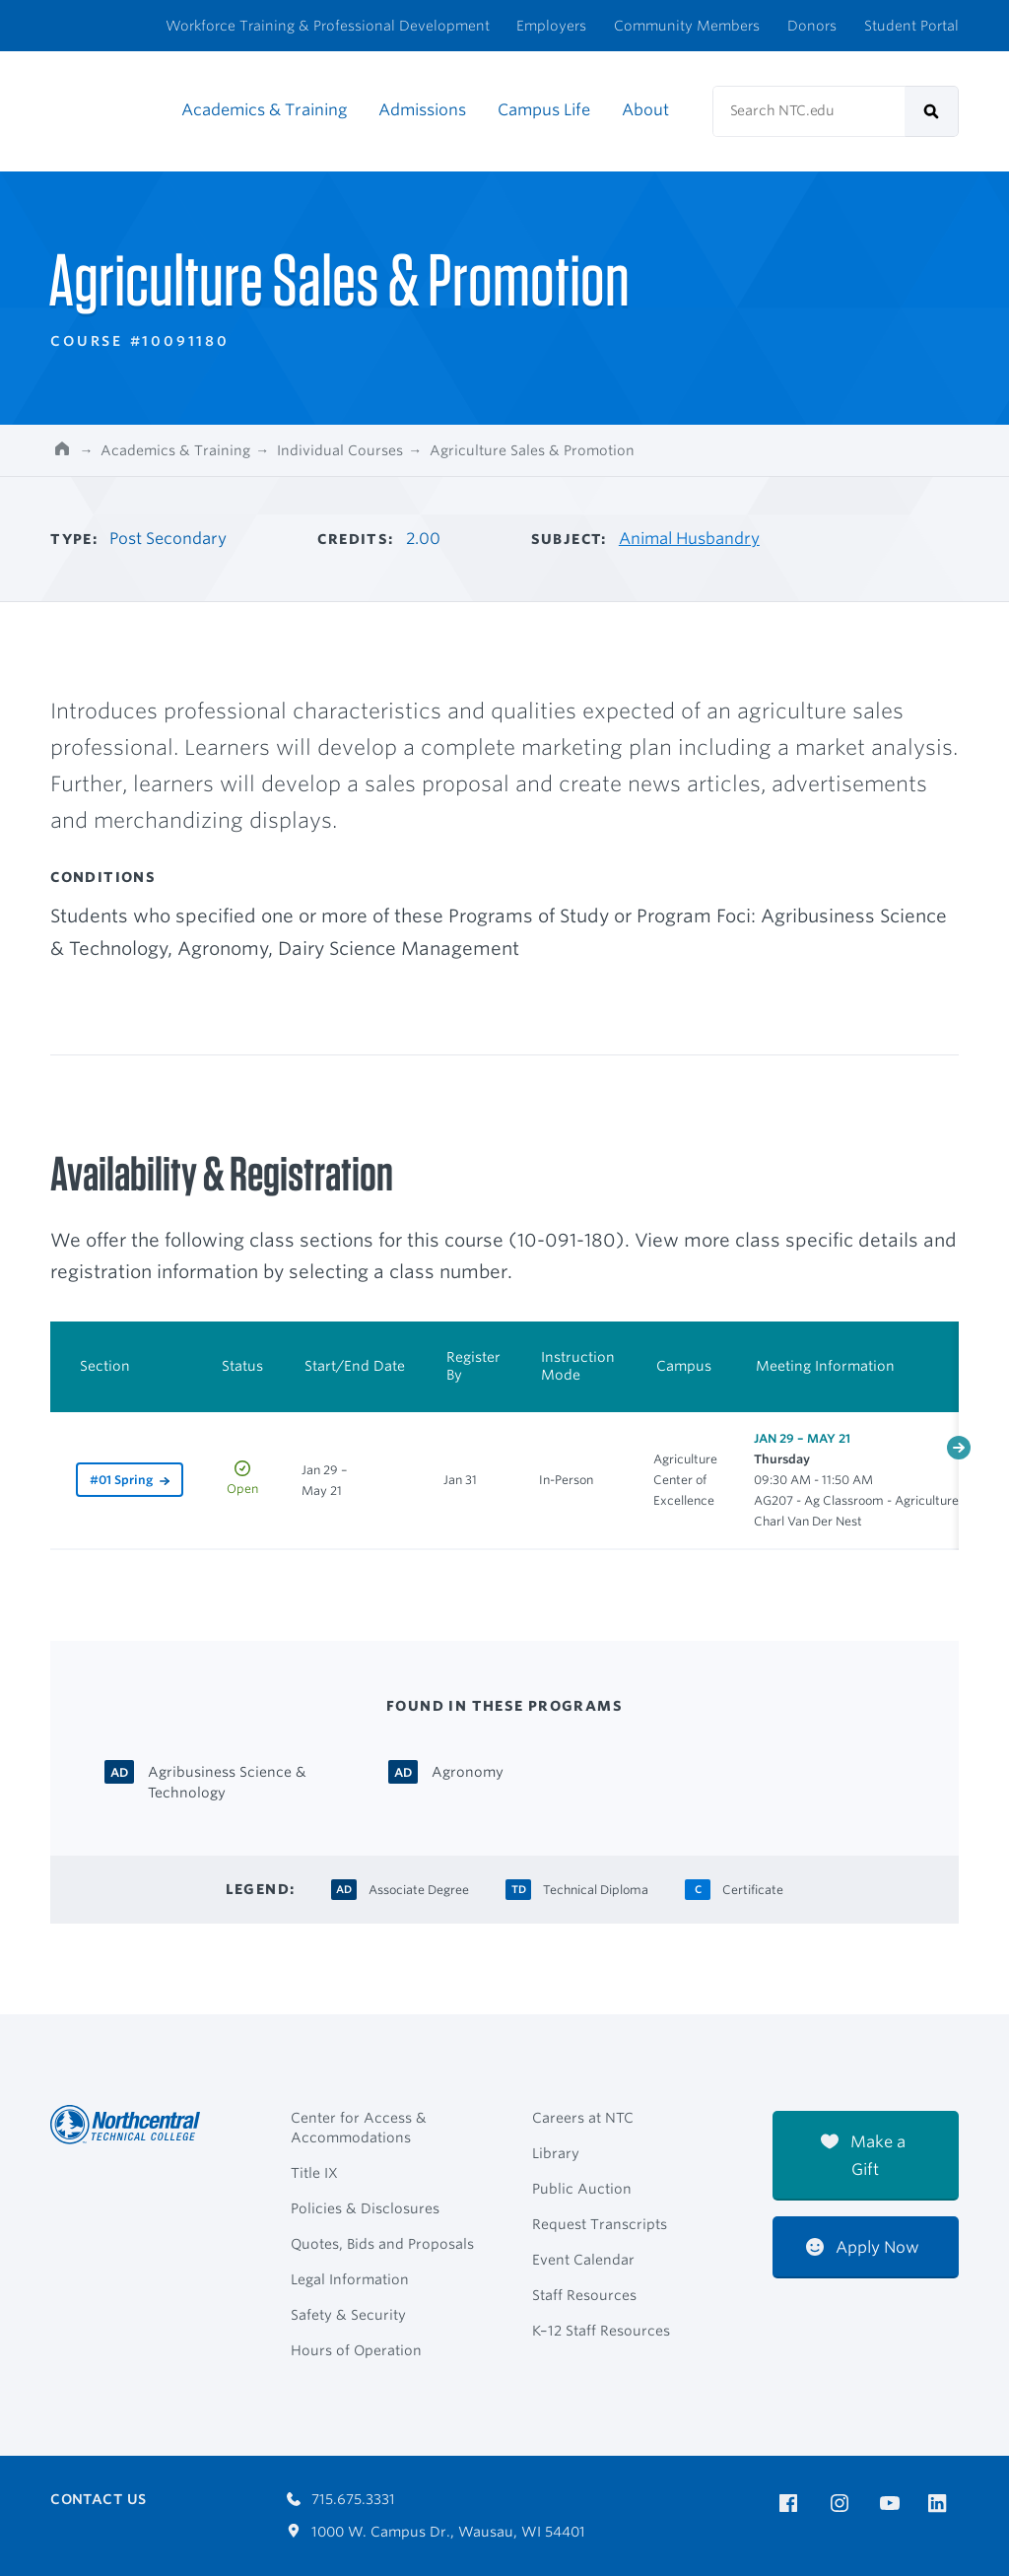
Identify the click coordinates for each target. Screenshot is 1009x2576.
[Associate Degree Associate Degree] (419, 1887)
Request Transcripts (599, 2224)
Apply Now (862, 2247)
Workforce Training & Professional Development (328, 26)
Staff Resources (584, 2295)
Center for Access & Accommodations (359, 2127)
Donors (812, 26)
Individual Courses (340, 450)
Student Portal (911, 26)
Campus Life (544, 110)
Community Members (687, 26)
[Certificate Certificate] (752, 1887)
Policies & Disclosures (365, 2208)
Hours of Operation (356, 2350)
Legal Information (350, 2279)
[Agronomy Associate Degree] (468, 1770)
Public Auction (582, 2189)
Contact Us (98, 2499)
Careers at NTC (583, 2118)
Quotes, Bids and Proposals (382, 2244)
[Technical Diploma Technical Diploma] (595, 1887)
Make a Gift (863, 2156)
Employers (551, 26)
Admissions (422, 110)
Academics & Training (264, 110)
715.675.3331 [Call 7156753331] (341, 2499)
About (645, 110)
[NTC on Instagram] (843, 2503)
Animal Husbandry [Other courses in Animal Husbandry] (689, 538)
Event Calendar (583, 2260)
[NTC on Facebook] (791, 2503)
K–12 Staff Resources (601, 2331)
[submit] (932, 111)
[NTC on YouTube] (893, 2503)
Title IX (314, 2173)
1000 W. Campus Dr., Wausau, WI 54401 (436, 2532)
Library (555, 2153)
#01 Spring (121, 1479)
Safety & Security (348, 2315)
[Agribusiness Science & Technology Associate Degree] (242, 1780)
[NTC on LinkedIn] (943, 2505)
